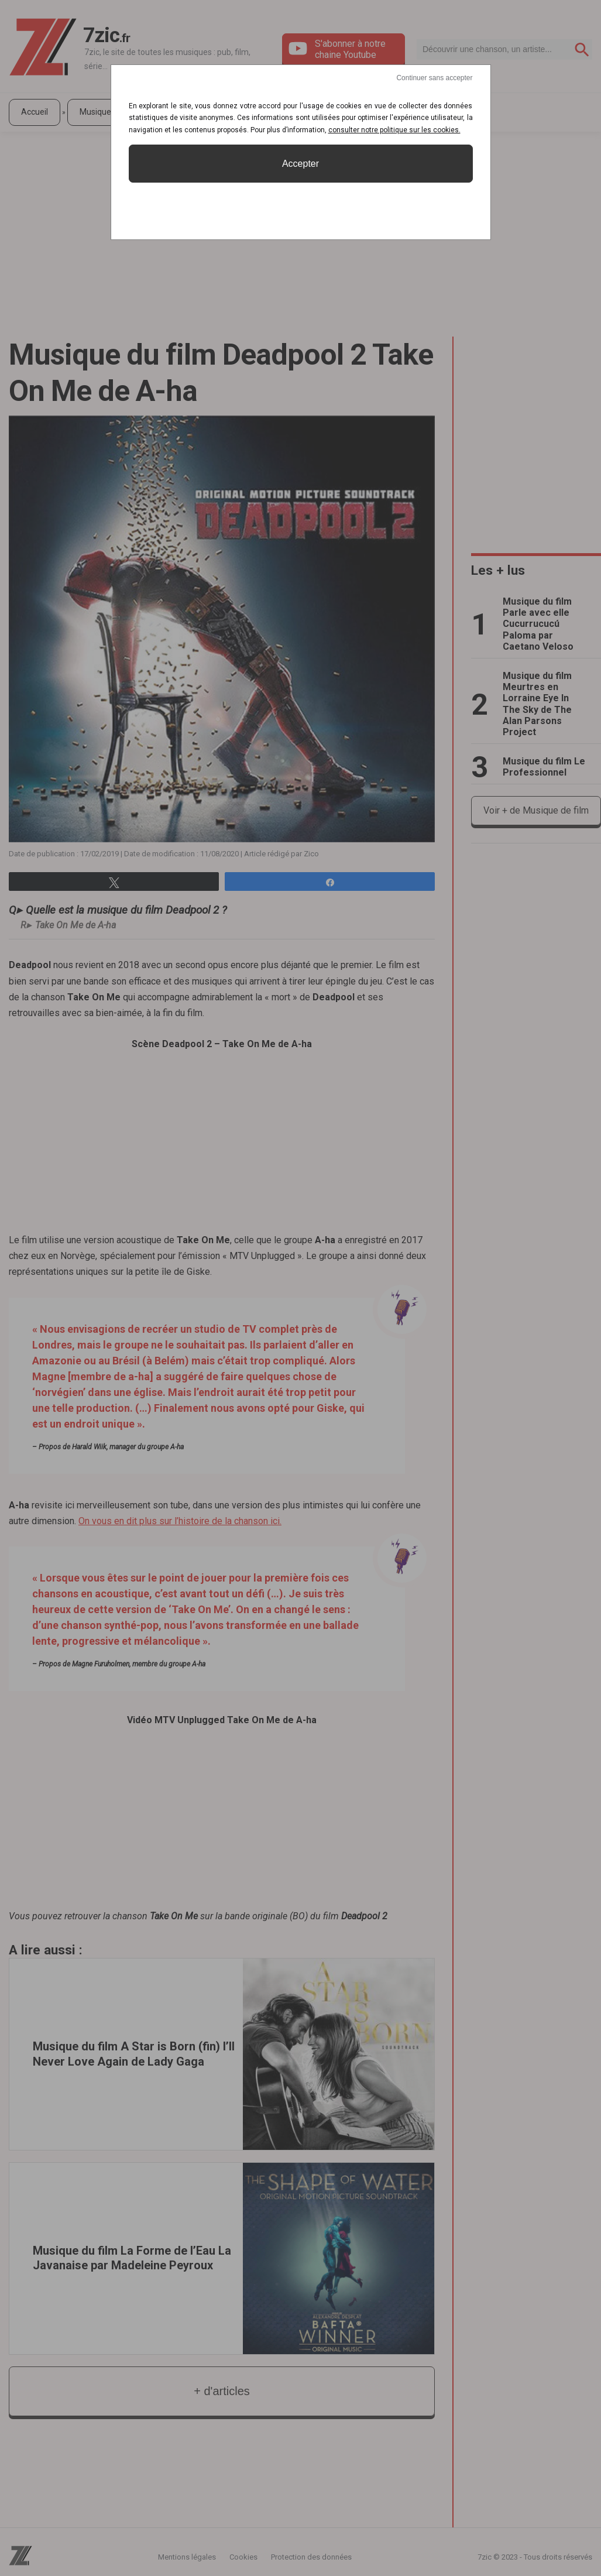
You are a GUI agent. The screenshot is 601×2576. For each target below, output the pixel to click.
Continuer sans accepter (434, 78)
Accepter (300, 164)
